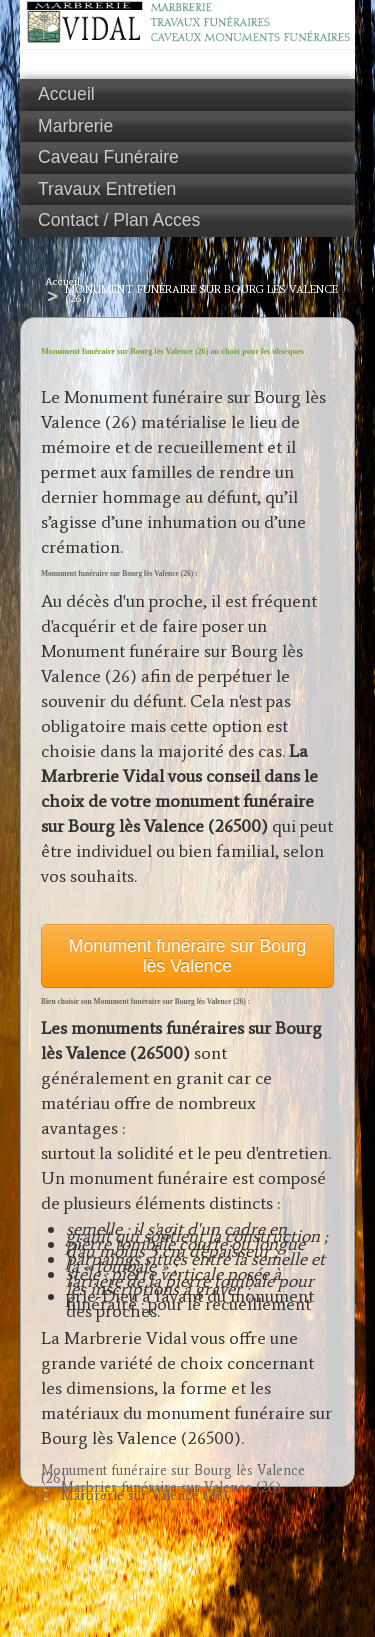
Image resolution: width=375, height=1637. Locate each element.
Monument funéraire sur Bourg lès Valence (187, 956)
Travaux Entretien (107, 189)
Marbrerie (75, 126)
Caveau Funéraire (108, 157)
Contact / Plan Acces (119, 220)
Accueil (66, 94)
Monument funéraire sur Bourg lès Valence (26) (201, 293)
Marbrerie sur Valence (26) (144, 1495)
